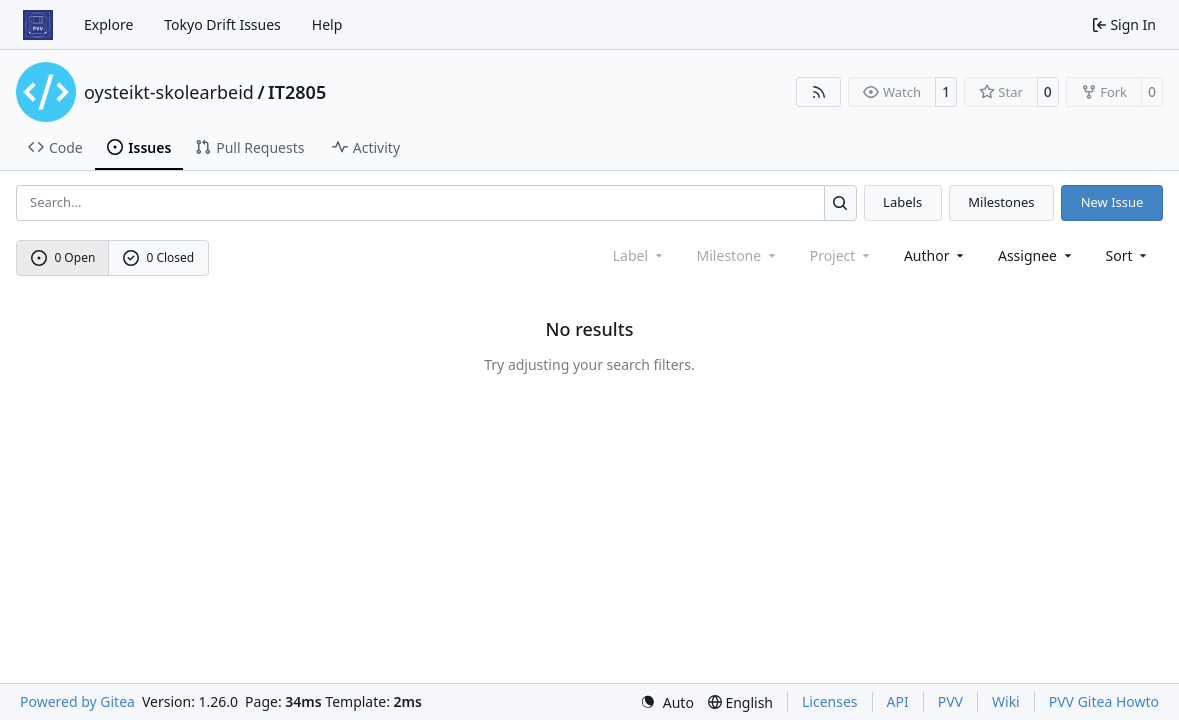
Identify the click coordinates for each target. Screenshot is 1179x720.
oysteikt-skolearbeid (169, 92)
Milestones (1001, 202)
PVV (950, 701)
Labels (902, 202)
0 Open (63, 257)
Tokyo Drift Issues (222, 24)
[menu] (1128, 255)
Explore (108, 24)
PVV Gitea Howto (1104, 701)
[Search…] (840, 202)
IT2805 (297, 92)
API (898, 701)
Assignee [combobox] (1036, 255)
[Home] (38, 25)
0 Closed (159, 257)
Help (327, 24)
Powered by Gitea (77, 701)
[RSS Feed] (819, 92)
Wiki (1006, 701)
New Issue (1112, 202)
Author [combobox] (935, 255)
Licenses (830, 701)
